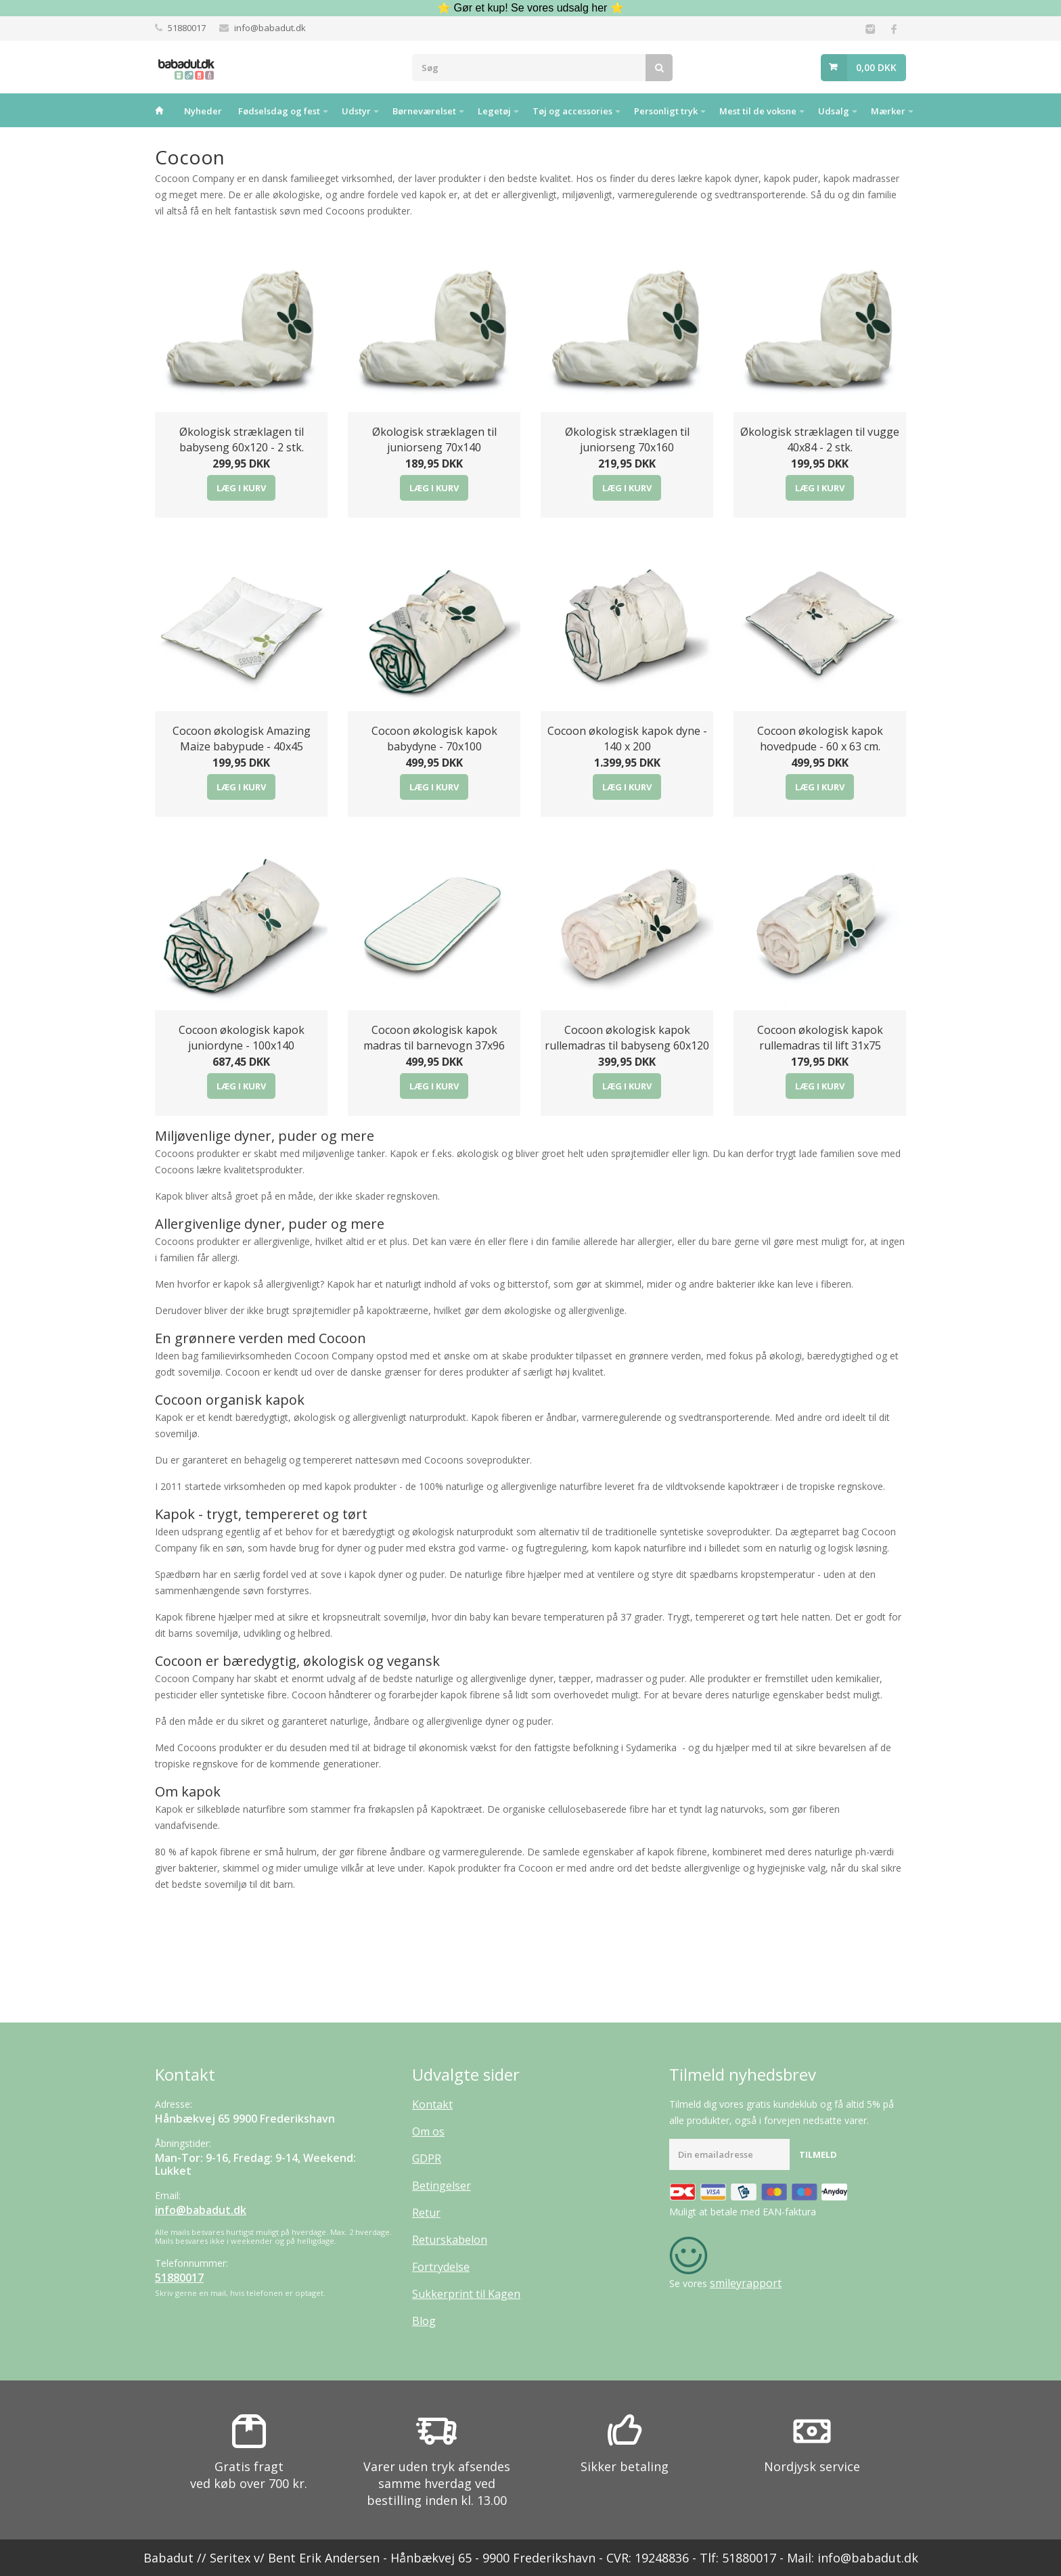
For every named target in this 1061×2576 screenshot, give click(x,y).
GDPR (426, 2158)
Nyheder (203, 111)
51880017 (187, 28)
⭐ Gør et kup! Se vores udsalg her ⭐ (530, 8)
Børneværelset (424, 111)
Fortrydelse (441, 2266)
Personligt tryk (666, 111)
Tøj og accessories (572, 111)
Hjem (159, 110)
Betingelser (441, 2185)
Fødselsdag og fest (279, 111)
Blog (424, 2320)
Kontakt (432, 2104)
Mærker (888, 111)
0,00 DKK (876, 67)
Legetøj (494, 111)
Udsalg (833, 111)
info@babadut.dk (270, 28)
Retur (426, 2212)
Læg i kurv (241, 488)
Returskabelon (449, 2239)
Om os (428, 2131)
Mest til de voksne (757, 111)
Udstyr (356, 111)
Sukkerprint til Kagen (466, 2293)
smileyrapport (746, 2283)
